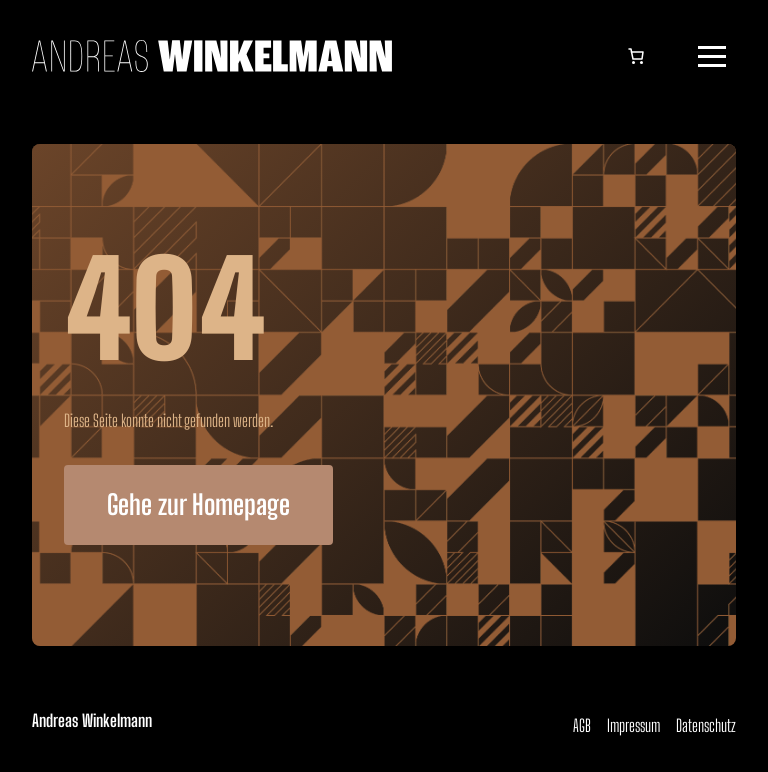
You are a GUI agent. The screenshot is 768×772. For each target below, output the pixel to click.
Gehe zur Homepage (198, 504)
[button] (712, 56)
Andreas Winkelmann (92, 720)
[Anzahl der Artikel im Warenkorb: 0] (636, 56)
